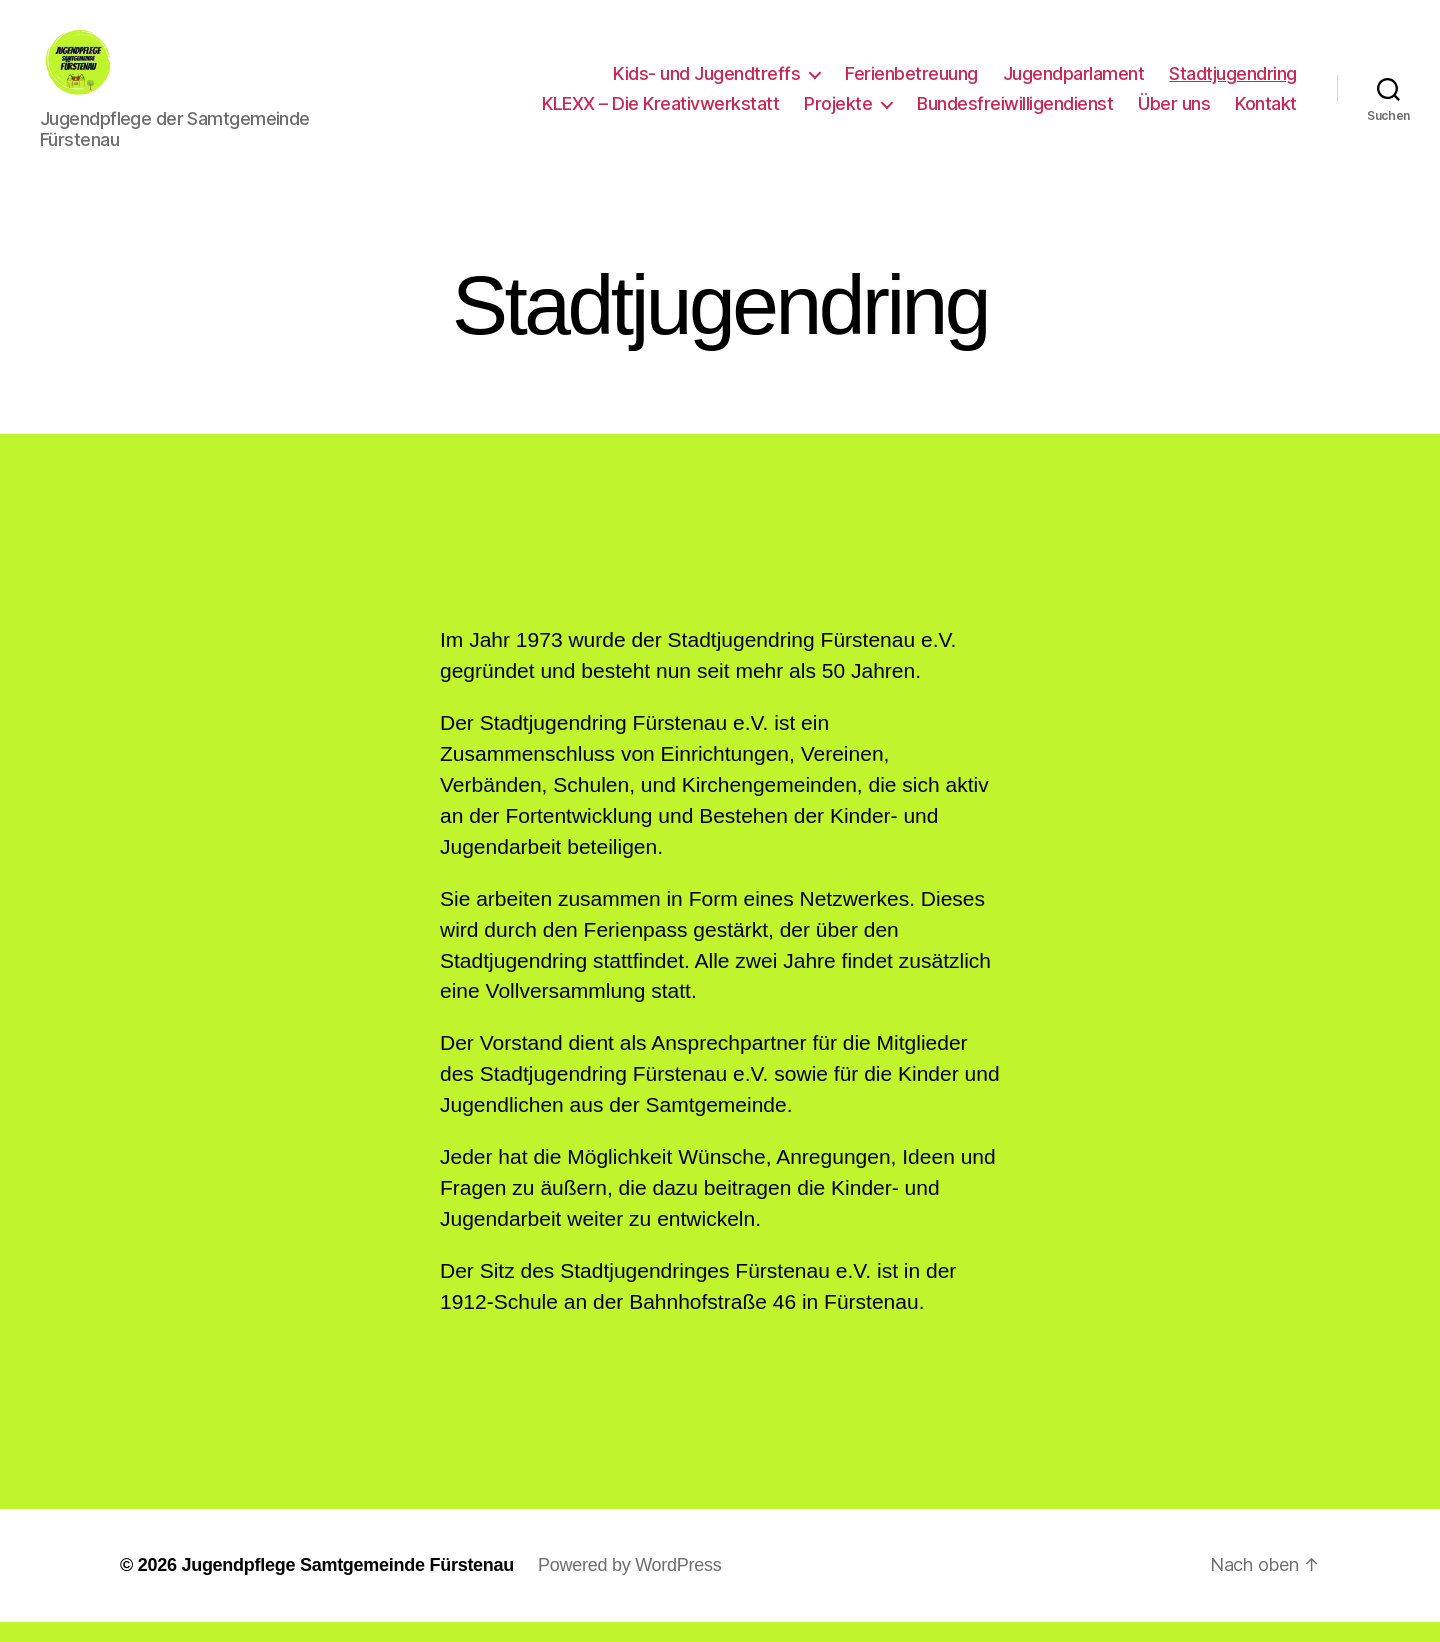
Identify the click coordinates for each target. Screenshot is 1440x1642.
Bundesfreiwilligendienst (1015, 113)
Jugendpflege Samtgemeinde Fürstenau (347, 1585)
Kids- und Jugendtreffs (706, 83)
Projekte (838, 113)
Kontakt (1266, 113)
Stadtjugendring (1233, 83)
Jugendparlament (1074, 83)
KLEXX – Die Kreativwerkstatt (660, 113)
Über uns (1174, 113)
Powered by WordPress (629, 1585)
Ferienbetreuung (911, 83)
